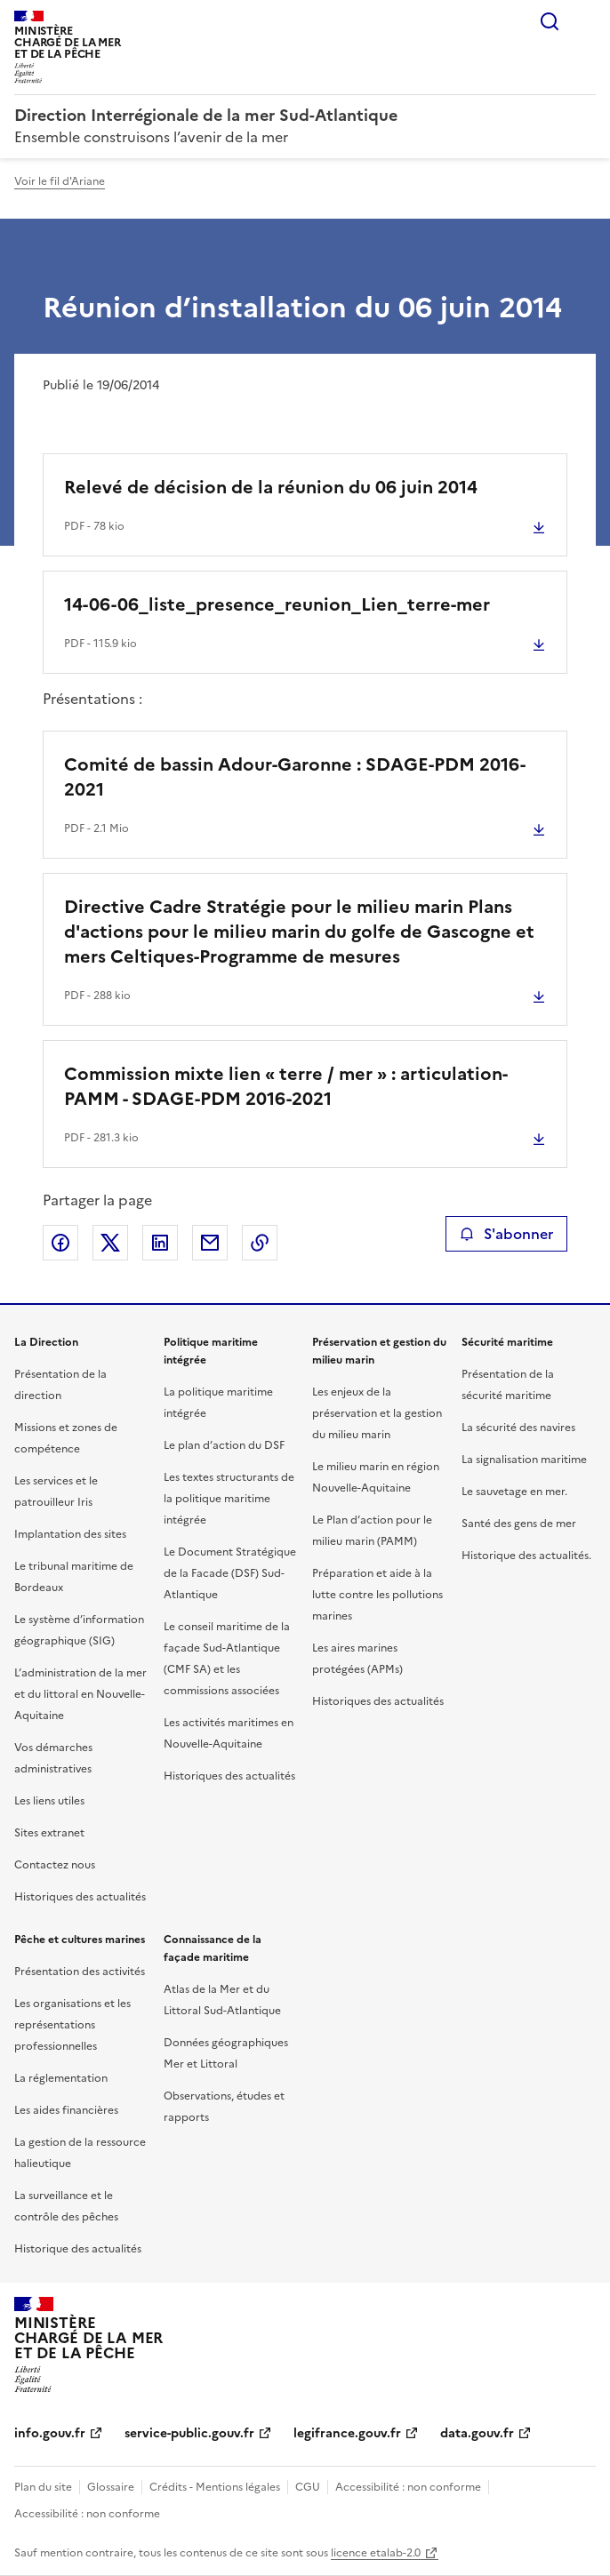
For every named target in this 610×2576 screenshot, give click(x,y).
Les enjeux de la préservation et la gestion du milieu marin (377, 1413)
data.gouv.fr (477, 2433)
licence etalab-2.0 (376, 2553)
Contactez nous (54, 1865)
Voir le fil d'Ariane (59, 181)
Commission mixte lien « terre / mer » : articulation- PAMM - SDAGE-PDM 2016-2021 (285, 1086)
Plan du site (43, 2487)
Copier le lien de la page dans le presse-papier (259, 1242)
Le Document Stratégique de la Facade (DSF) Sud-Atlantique (230, 1573)
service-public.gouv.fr (189, 2433)
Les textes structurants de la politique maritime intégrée (229, 1498)
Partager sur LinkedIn (160, 1242)
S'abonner (506, 1233)
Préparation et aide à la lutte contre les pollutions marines (377, 1594)
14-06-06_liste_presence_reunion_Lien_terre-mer (277, 604)
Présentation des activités (79, 1972)
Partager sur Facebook (60, 1242)
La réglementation (61, 2078)
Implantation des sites (70, 1534)
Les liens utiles (49, 1801)
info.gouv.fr (49, 2433)
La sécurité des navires (518, 1428)
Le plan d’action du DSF (224, 1445)
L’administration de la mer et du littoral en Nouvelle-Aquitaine (80, 1694)
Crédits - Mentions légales (214, 2487)
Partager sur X (110, 1242)
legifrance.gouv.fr (347, 2433)
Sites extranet (49, 1833)
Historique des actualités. (526, 1556)
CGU (307, 2487)
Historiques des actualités (80, 1897)
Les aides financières (66, 2110)
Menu (585, 21)
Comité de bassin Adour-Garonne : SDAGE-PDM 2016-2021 (295, 777)
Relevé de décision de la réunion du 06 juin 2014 (271, 487)
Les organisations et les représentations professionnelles (72, 2025)
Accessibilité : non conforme (408, 2487)
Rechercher (549, 21)
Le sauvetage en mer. (514, 1492)
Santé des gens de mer (519, 1524)
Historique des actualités (77, 2249)
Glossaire (110, 2487)
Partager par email (210, 1242)
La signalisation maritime (524, 1460)
